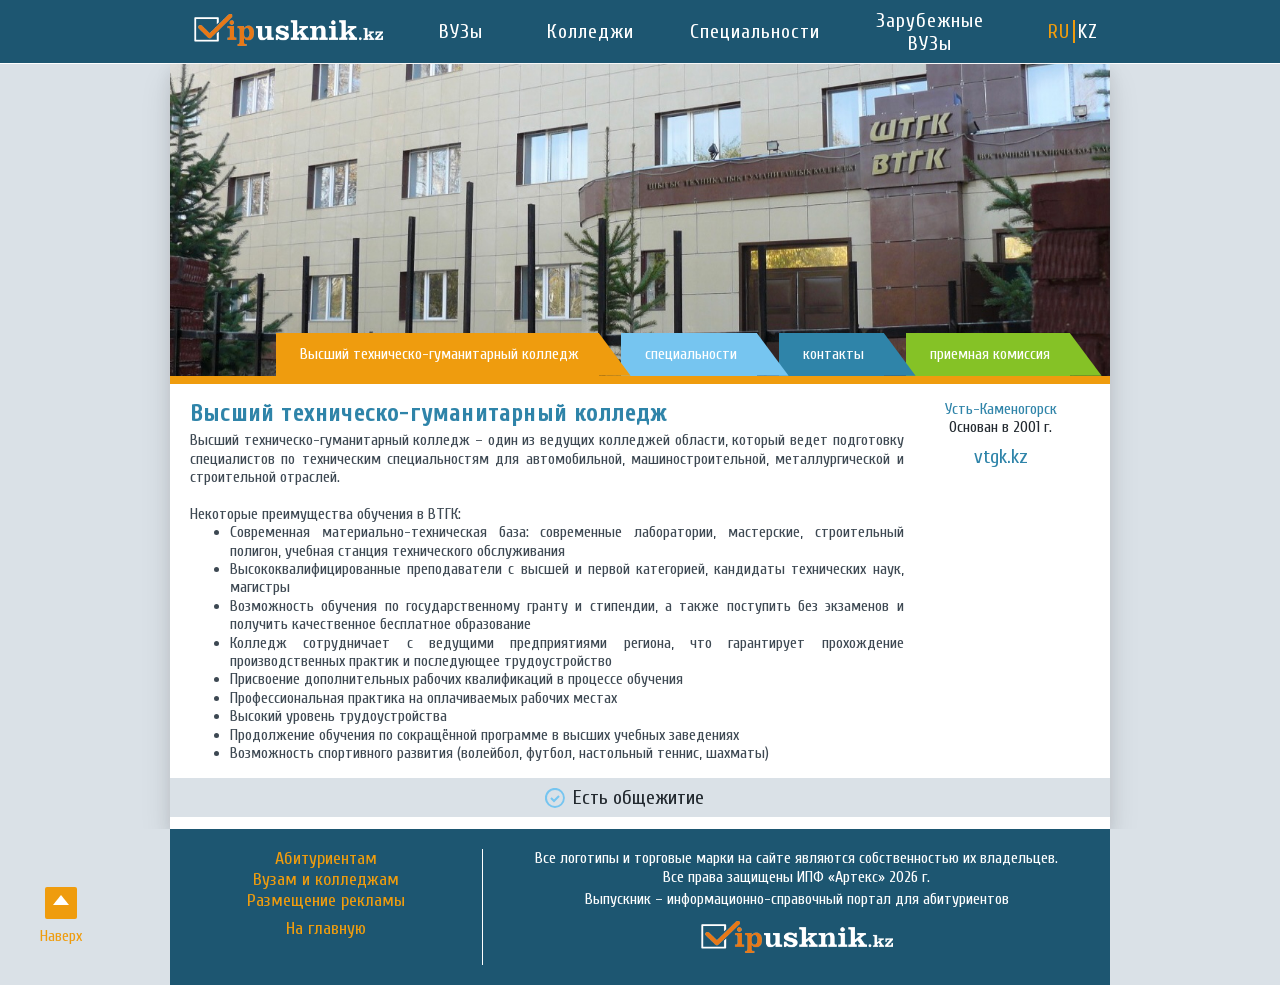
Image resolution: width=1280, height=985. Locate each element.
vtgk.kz (1001, 456)
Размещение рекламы (326, 900)
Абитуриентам (326, 858)
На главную (326, 929)
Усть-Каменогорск (1001, 409)
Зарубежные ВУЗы (930, 32)
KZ (1088, 31)
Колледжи (590, 31)
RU (1059, 31)
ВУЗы (461, 31)
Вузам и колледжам (326, 879)
